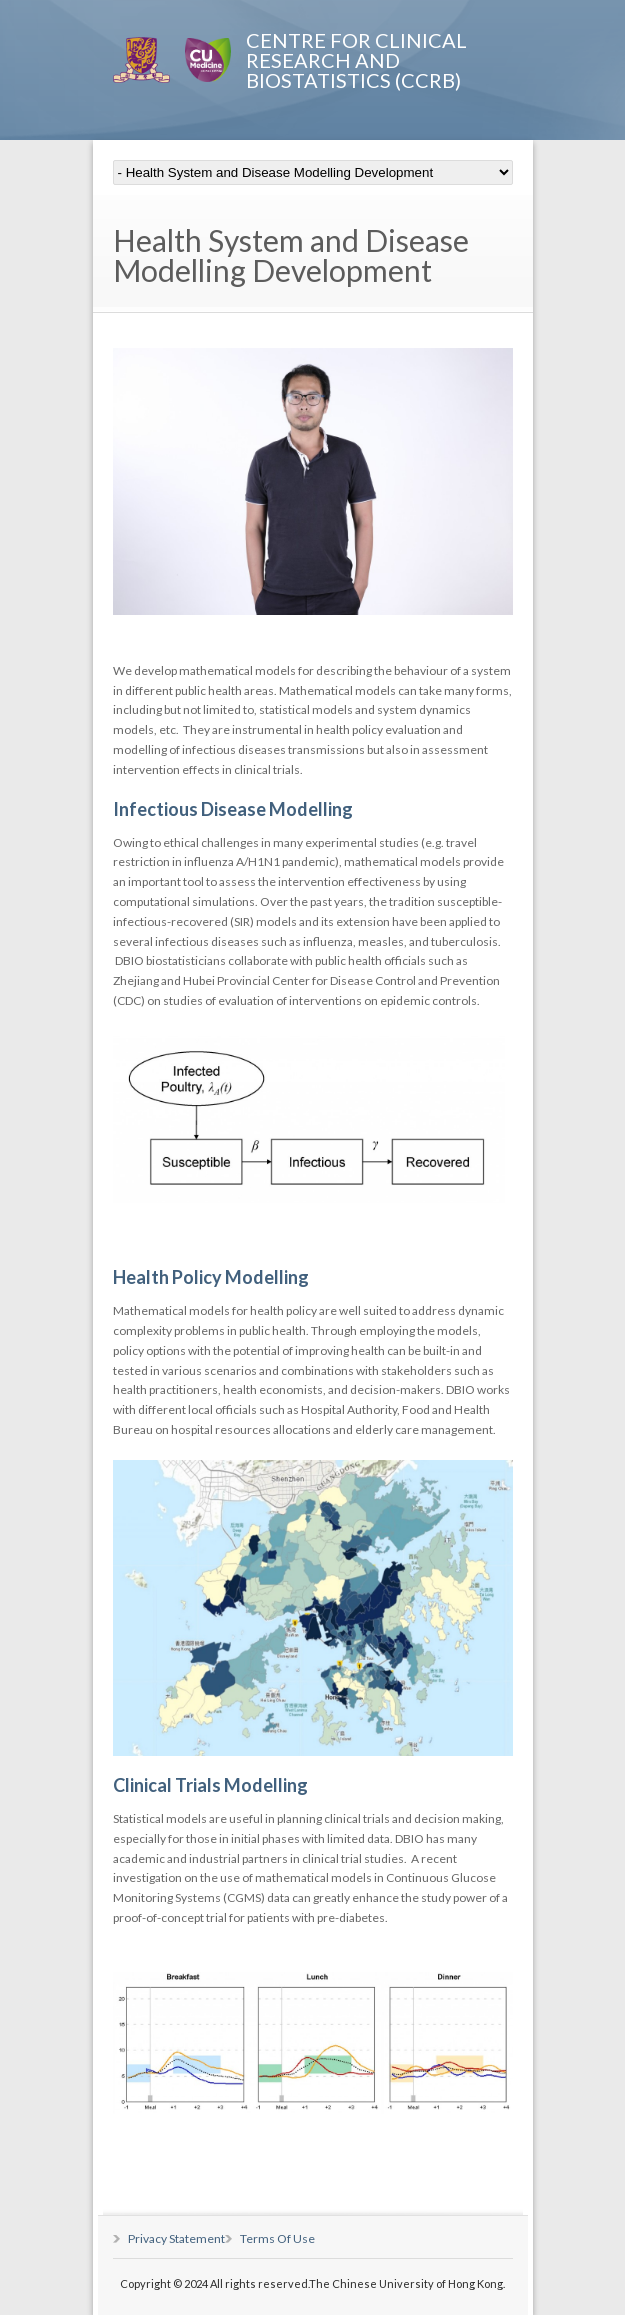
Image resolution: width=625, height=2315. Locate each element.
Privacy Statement (176, 2238)
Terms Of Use (277, 2238)
